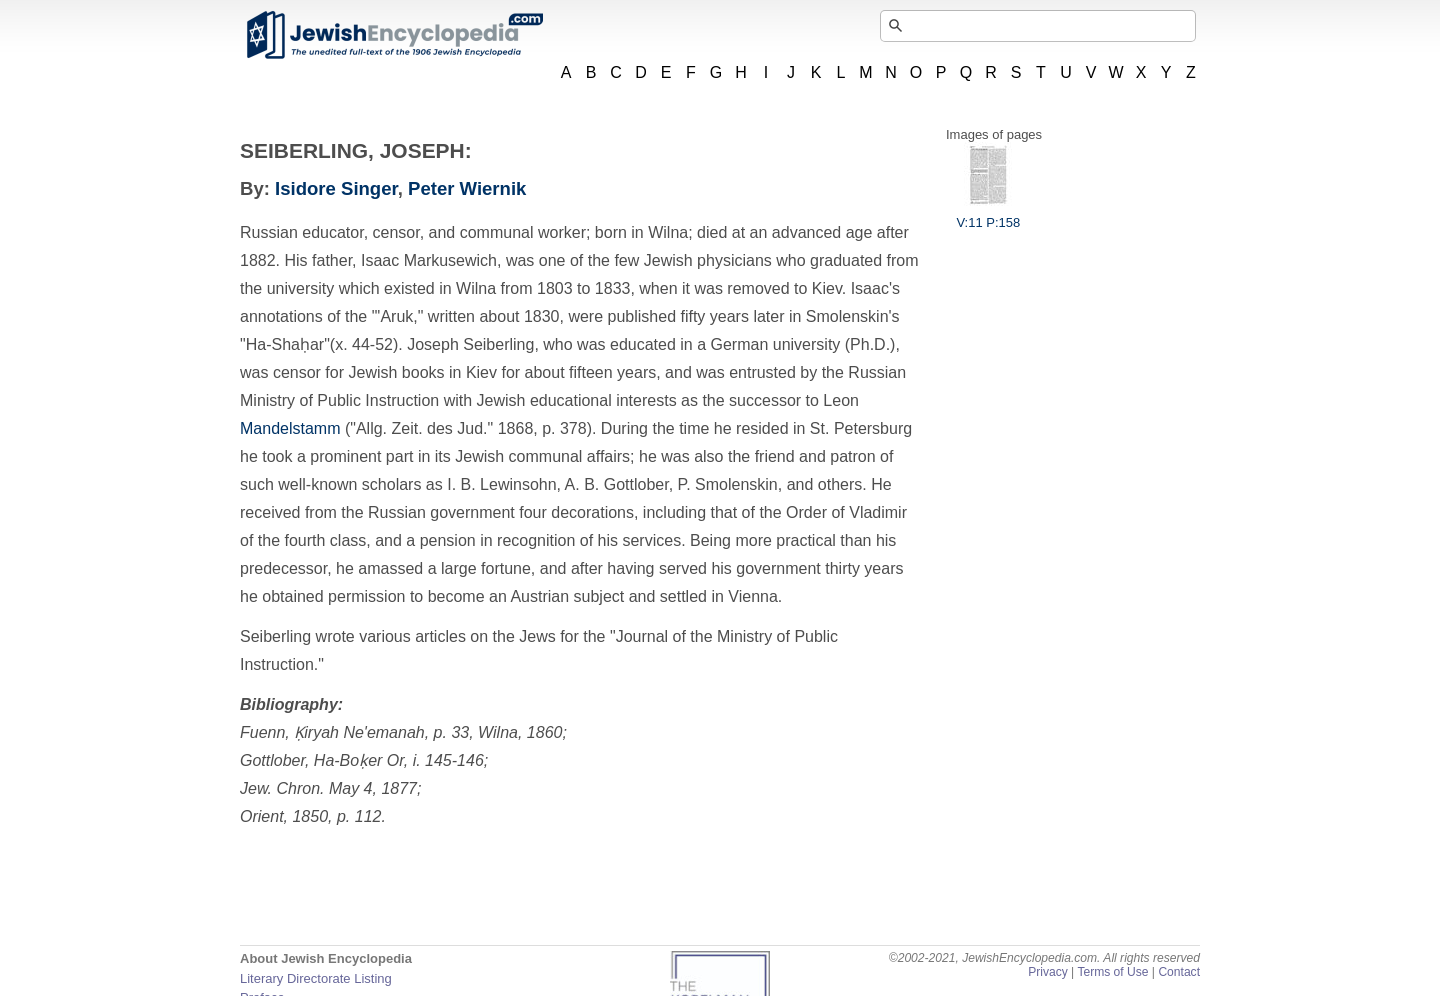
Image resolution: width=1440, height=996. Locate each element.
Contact (1179, 972)
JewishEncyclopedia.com (394, 35)
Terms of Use (1112, 972)
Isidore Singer (336, 188)
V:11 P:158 (988, 215)
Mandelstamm (290, 428)
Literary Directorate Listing (316, 978)
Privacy (1048, 972)
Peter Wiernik (467, 188)
